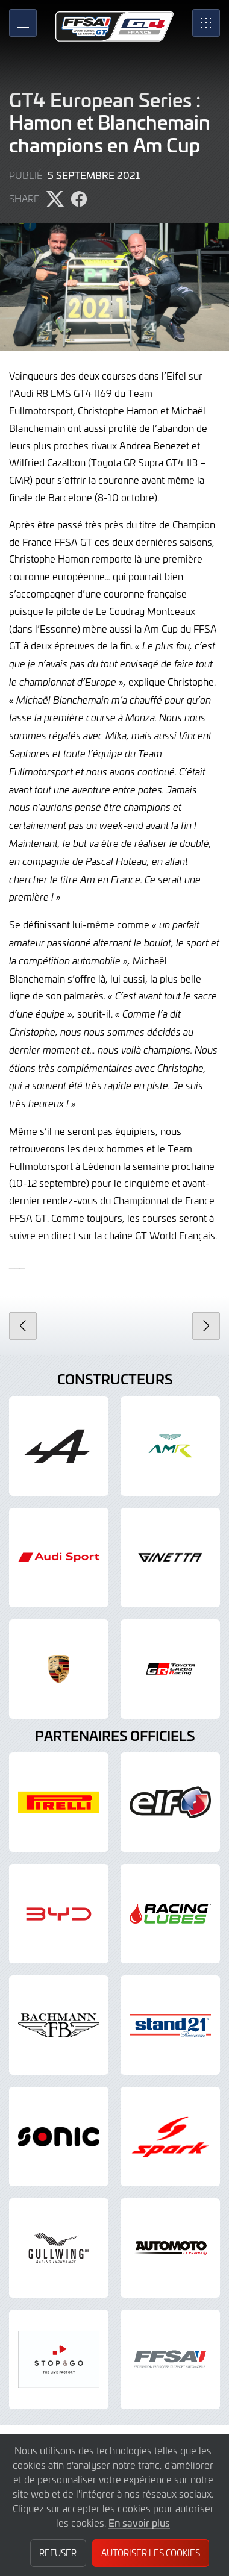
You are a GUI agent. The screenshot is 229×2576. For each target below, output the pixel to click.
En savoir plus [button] (139, 2522)
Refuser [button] (58, 2553)
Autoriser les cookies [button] (150, 2553)
